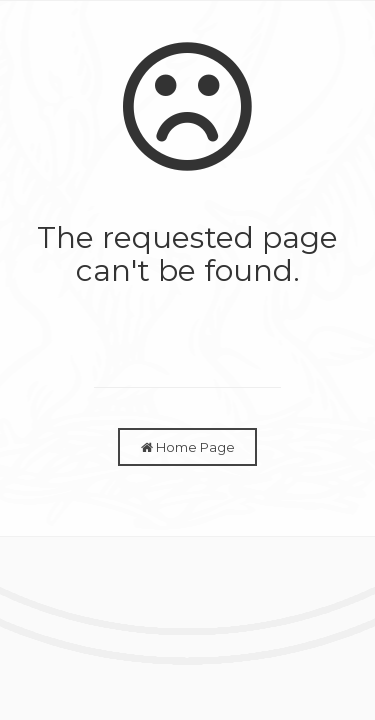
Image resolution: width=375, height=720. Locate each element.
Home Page (188, 447)
